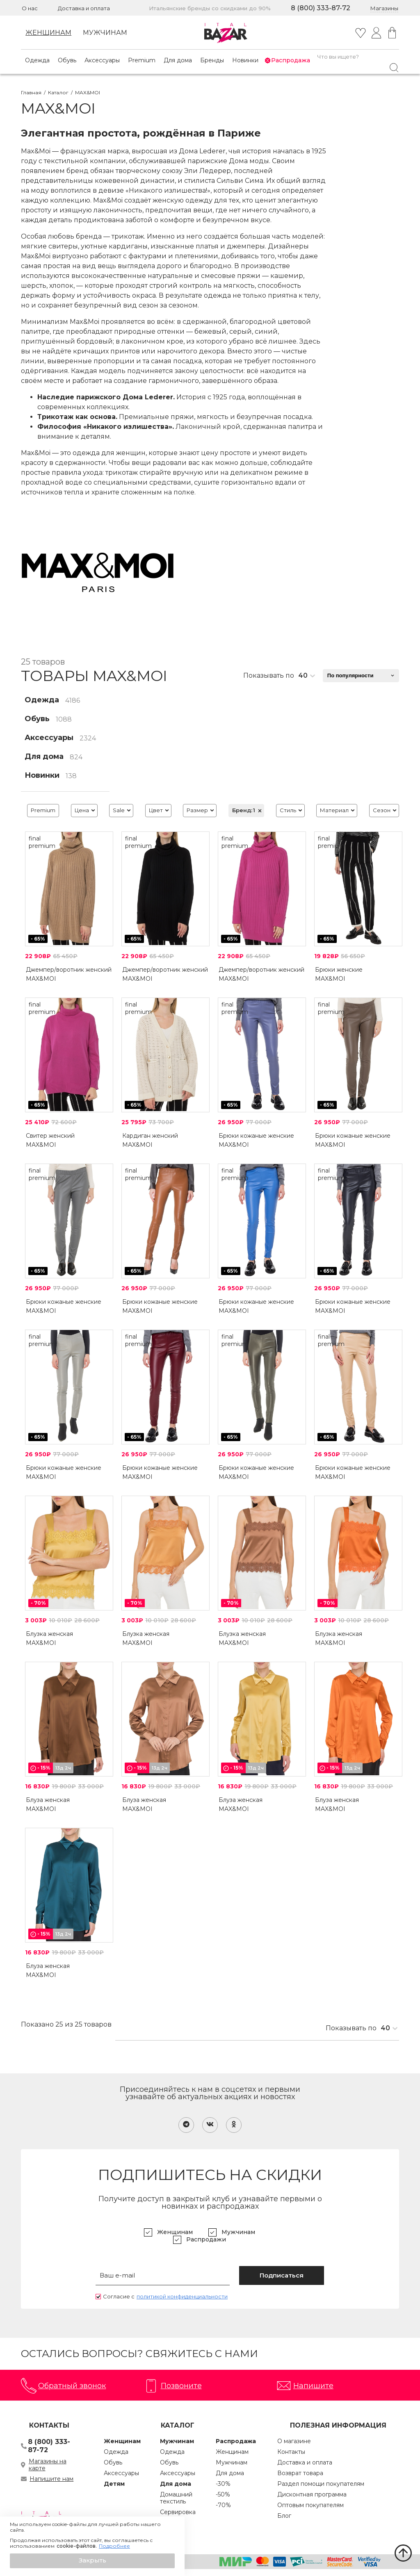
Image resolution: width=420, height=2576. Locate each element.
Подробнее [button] (114, 2546)
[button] (92, 2560)
